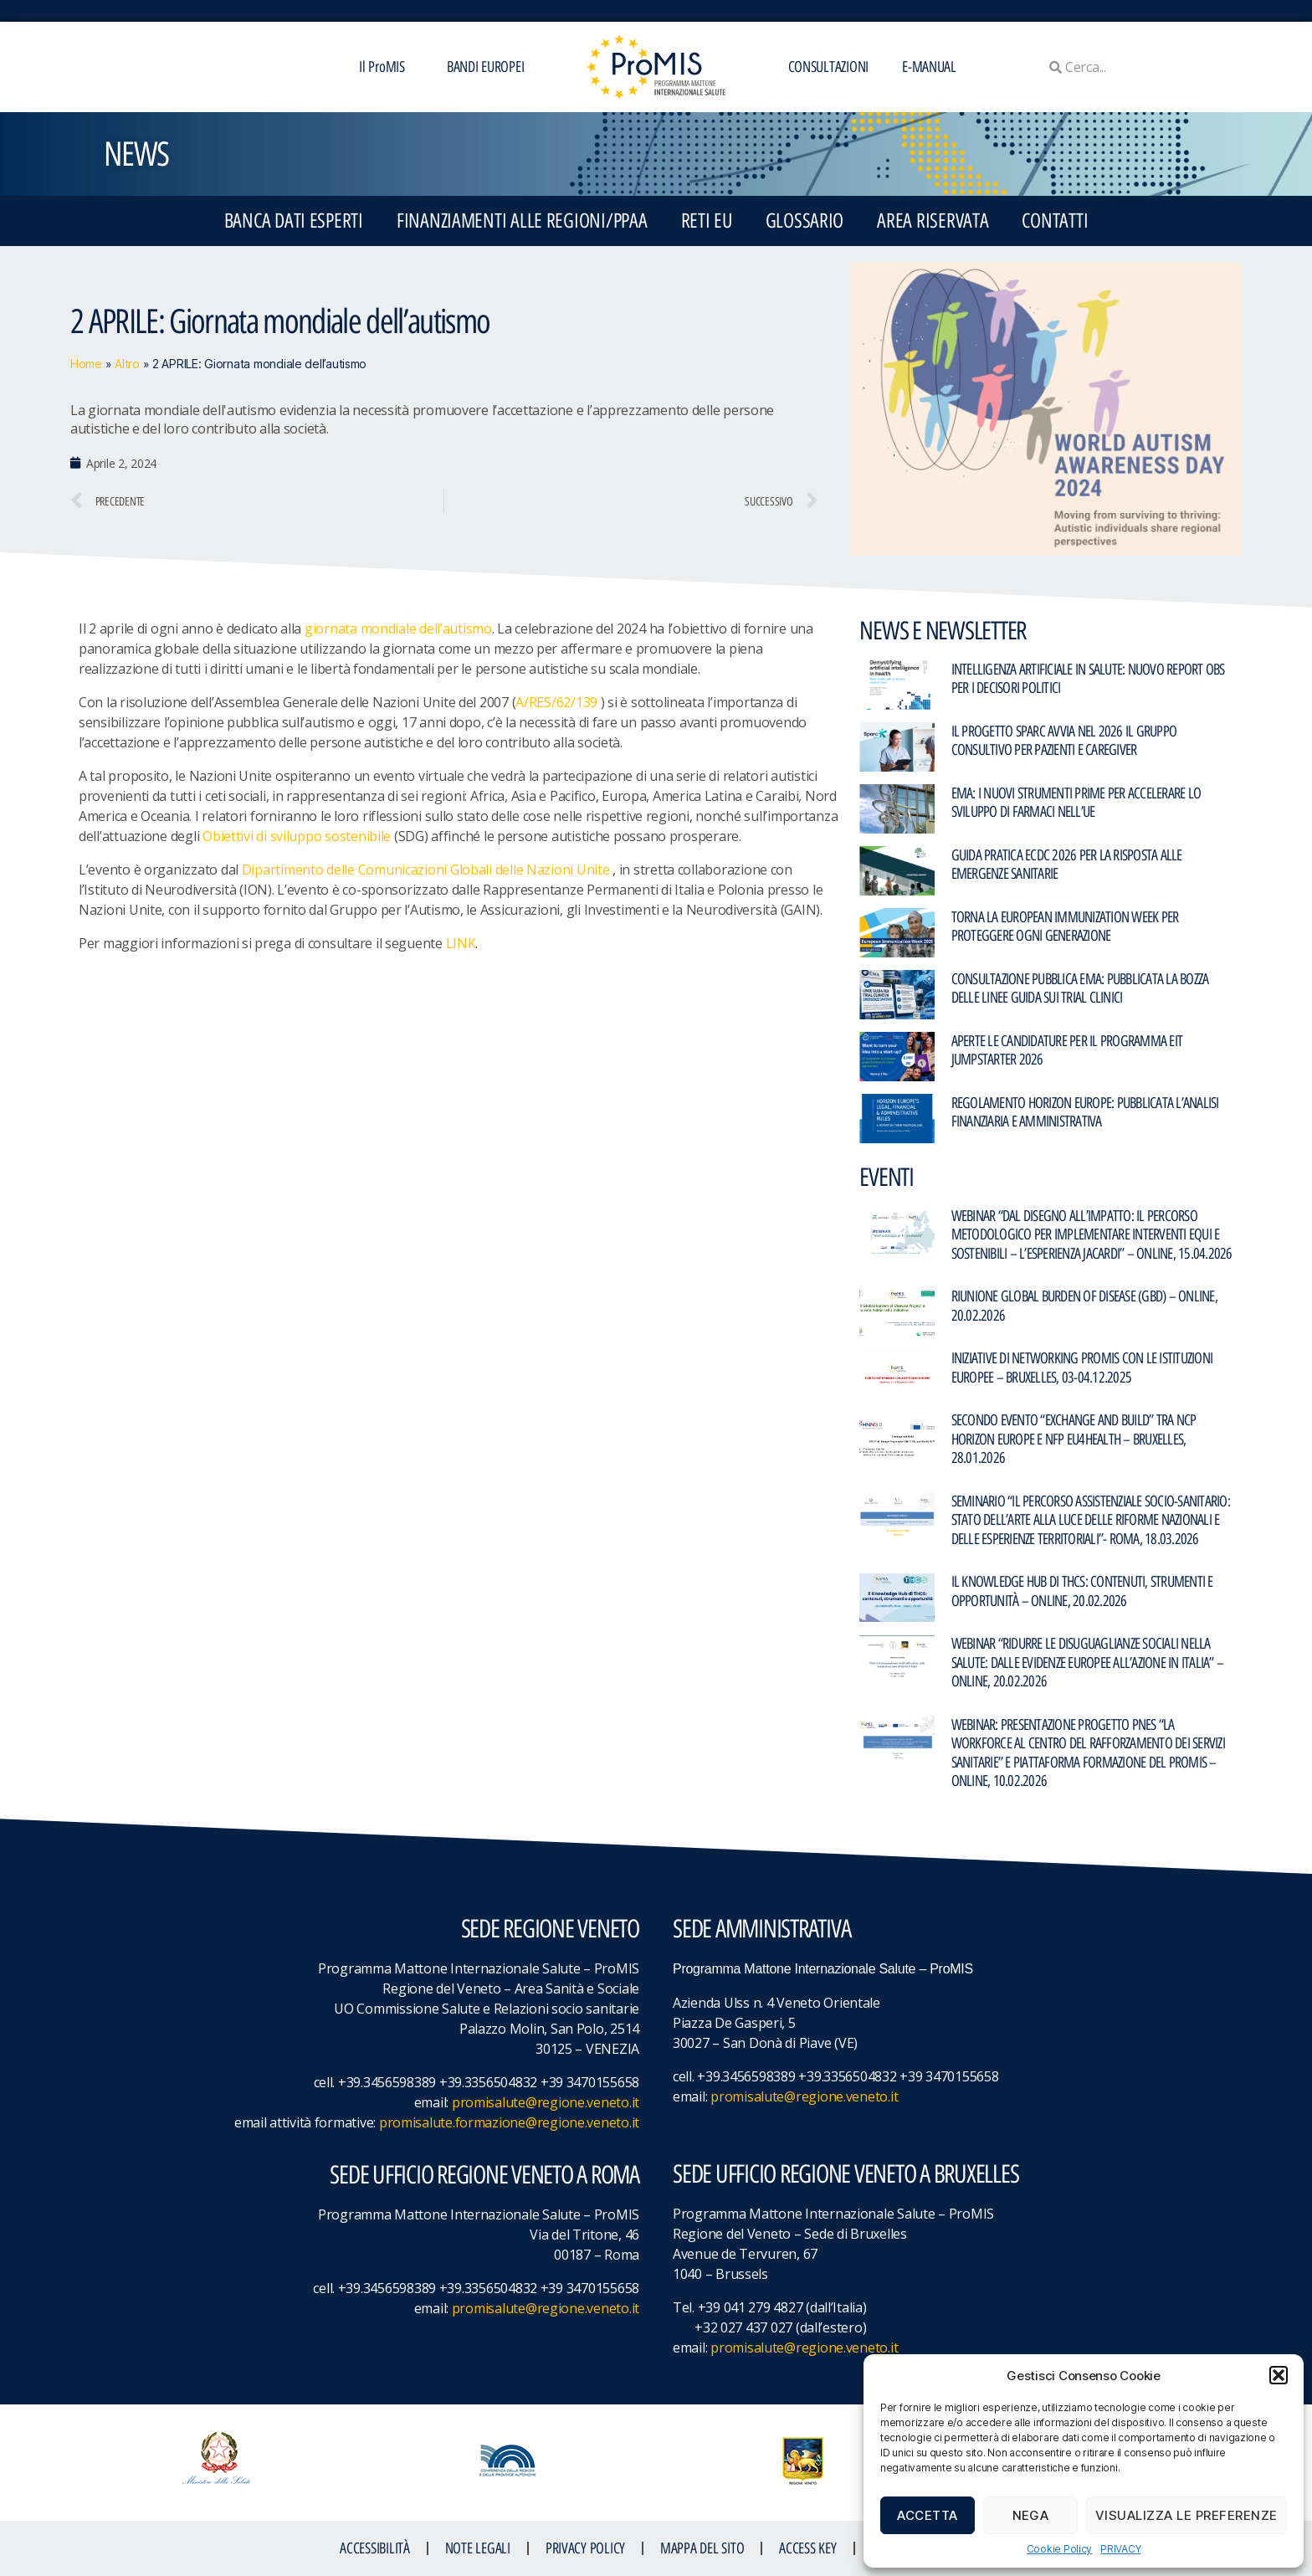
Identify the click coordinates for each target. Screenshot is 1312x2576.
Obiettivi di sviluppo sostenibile (296, 836)
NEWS (136, 154)
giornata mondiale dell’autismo (398, 628)
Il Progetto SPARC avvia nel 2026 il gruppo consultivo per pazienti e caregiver (1064, 741)
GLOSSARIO (805, 220)
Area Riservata (932, 220)
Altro (127, 364)
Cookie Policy (1060, 2549)
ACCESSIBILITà (375, 2548)
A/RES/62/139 (556, 702)
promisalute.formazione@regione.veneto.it (509, 2122)
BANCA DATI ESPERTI (293, 220)
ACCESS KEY (807, 2548)
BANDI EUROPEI (486, 67)
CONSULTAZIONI (828, 67)
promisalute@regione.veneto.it (545, 2102)
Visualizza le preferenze (1186, 2515)
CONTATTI (1055, 220)
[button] (1278, 2375)
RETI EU (706, 220)
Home (86, 364)
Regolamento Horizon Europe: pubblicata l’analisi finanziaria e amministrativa (1085, 1112)
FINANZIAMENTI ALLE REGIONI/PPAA (522, 220)
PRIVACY (1120, 2549)
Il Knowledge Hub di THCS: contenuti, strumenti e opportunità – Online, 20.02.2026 (1082, 1591)
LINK (461, 943)
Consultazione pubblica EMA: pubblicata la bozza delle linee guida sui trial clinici (1080, 989)
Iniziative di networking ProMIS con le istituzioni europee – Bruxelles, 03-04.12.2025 (1082, 1368)
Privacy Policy (585, 2548)
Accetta (927, 2515)
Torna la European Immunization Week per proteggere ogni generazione (1065, 927)
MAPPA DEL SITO (702, 2548)
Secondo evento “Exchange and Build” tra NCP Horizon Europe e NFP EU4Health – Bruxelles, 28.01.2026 (1074, 1439)
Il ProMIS (386, 67)
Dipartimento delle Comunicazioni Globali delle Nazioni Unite (426, 869)
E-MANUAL (929, 67)
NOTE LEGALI (477, 2548)
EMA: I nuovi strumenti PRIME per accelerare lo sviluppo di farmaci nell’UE (1076, 803)
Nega (1030, 2515)
